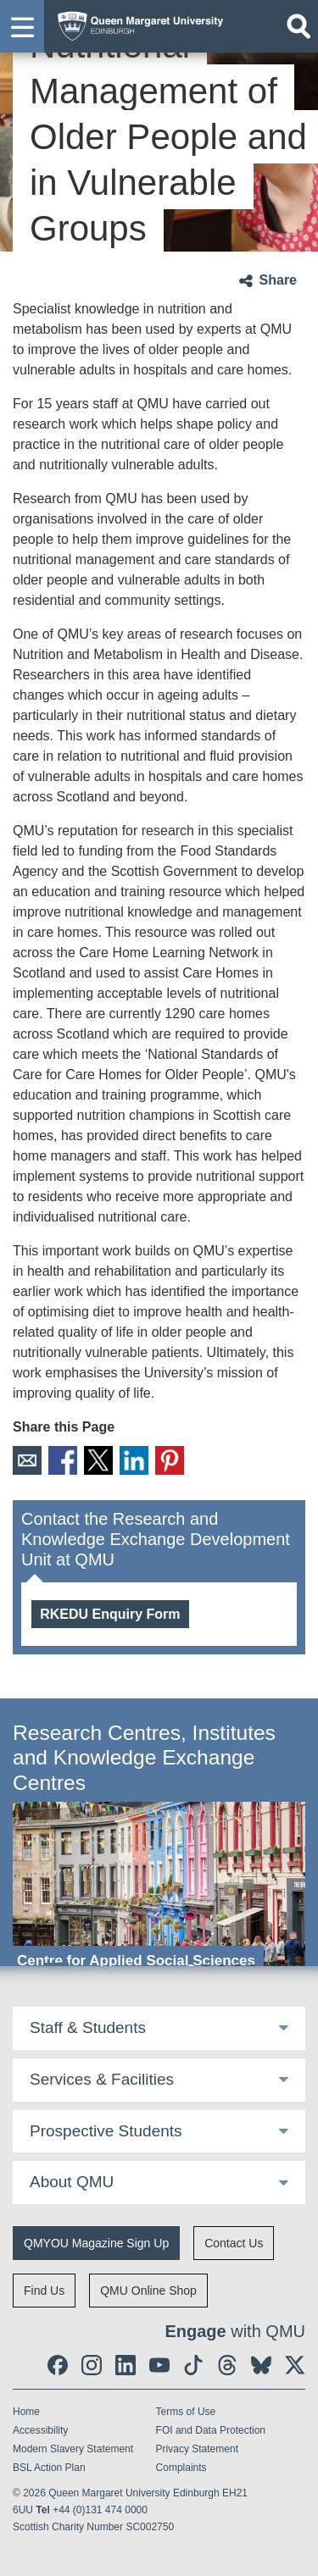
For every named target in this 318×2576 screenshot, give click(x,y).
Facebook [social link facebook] (62, 1460)
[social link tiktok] (193, 2365)
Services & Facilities (102, 2079)
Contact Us (233, 2243)
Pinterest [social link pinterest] (169, 1460)
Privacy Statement (197, 2449)
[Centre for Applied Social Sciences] (159, 1888)
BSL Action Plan (49, 2468)
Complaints (181, 2468)
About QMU (72, 2182)
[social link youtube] (159, 2365)
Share (278, 280)
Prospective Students (106, 2131)
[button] (22, 26)
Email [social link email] (27, 1460)
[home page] (136, 22)
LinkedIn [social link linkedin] (134, 1460)
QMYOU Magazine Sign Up (96, 2243)
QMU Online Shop (148, 2290)
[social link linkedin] (125, 2365)
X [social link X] (98, 1460)
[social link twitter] (295, 2365)
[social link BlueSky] (261, 2365)
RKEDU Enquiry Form (110, 1614)
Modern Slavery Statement (73, 2449)
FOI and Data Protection (210, 2430)
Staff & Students (88, 2027)
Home (26, 2412)
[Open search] (298, 26)
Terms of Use (186, 2412)
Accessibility (40, 2430)
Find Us (44, 2290)
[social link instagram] (91, 2365)
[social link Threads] (227, 2365)
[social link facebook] (57, 2365)
